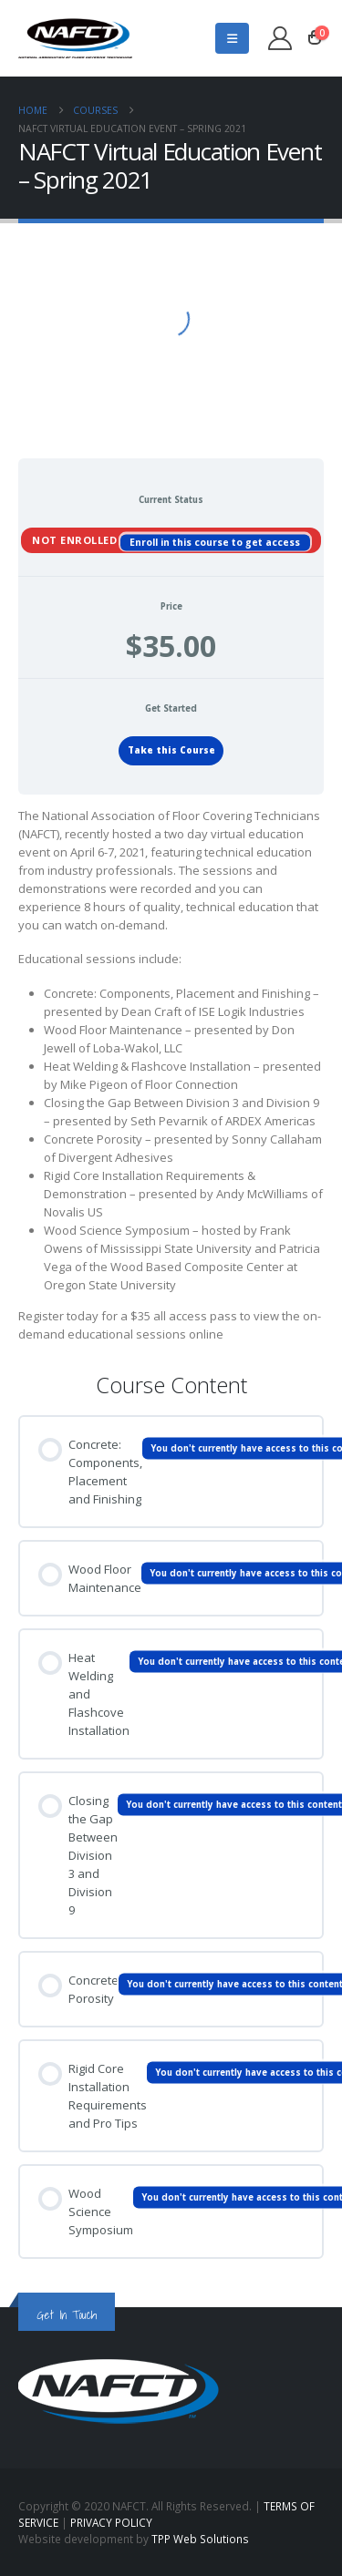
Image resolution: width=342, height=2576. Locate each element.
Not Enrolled (76, 539)
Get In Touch (66, 2315)
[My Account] (280, 38)
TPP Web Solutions (200, 2538)
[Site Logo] (75, 38)
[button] (232, 38)
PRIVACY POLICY (111, 2522)
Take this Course (171, 750)
